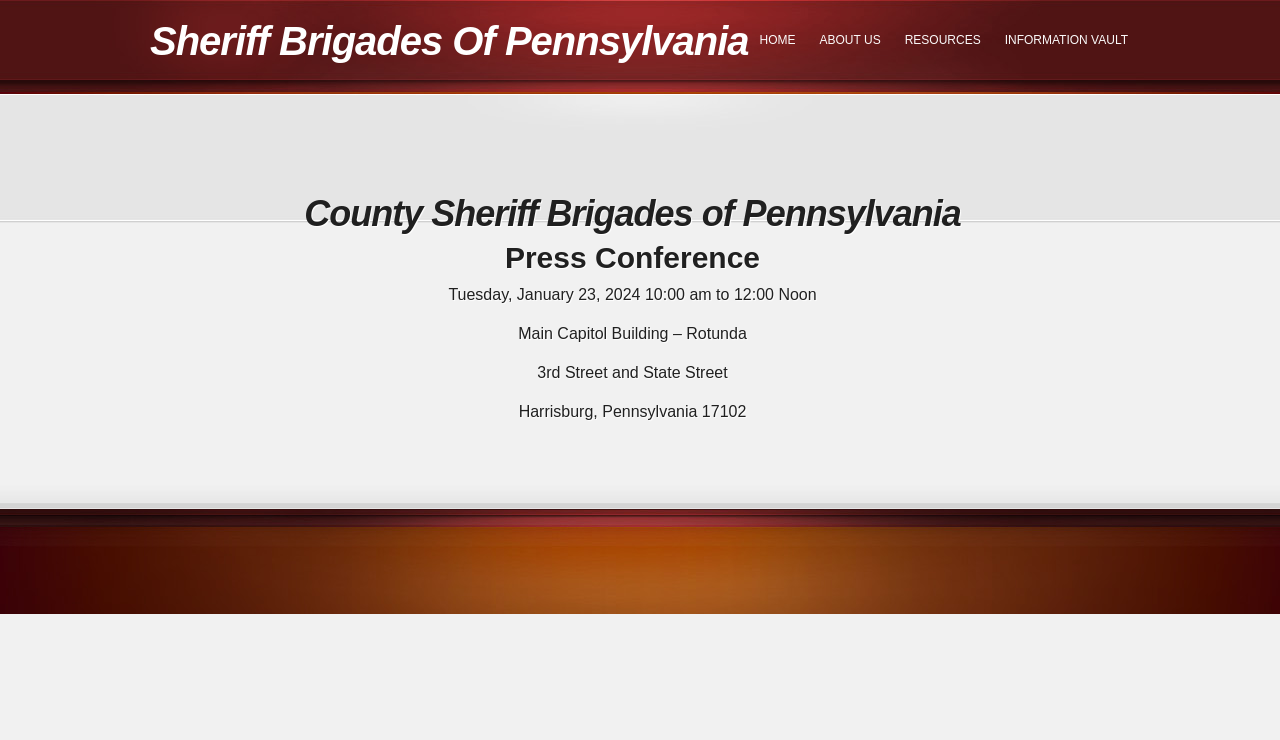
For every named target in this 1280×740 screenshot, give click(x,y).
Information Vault (1066, 40)
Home (778, 40)
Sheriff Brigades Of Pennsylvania (449, 41)
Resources (943, 40)
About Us (850, 40)
